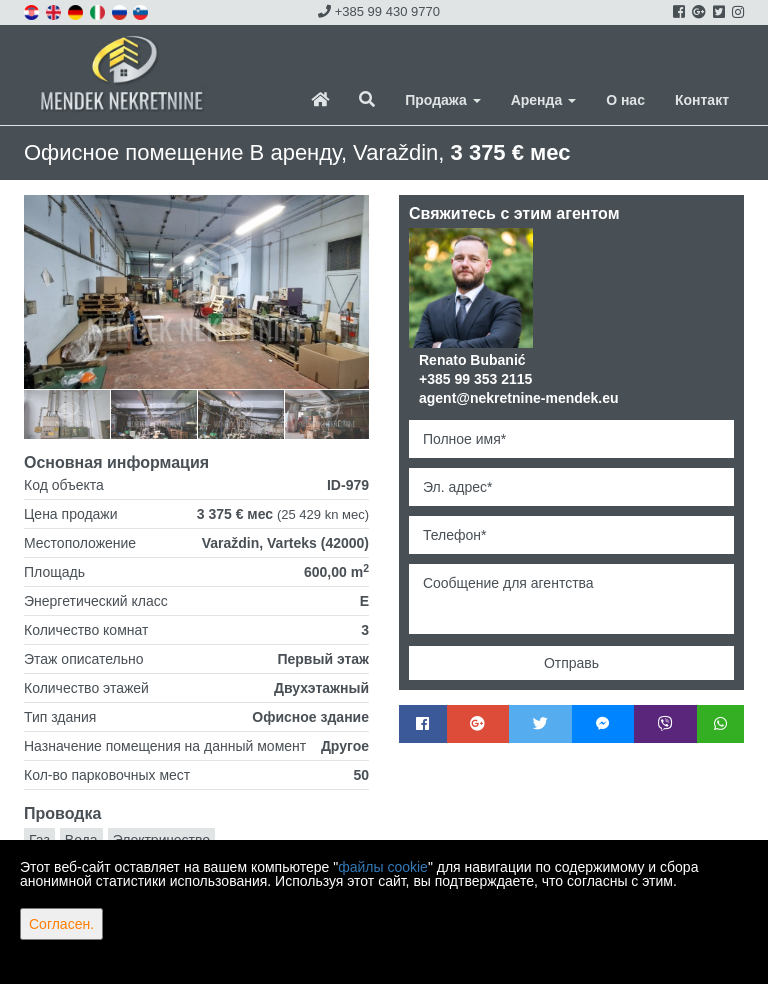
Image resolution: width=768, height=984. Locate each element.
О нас (625, 100)
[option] (67, 413)
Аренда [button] (543, 100)
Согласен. (61, 924)
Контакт (702, 100)
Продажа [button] (442, 100)
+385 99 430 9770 (379, 11)
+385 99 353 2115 (475, 379)
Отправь (571, 663)
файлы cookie (383, 867)
